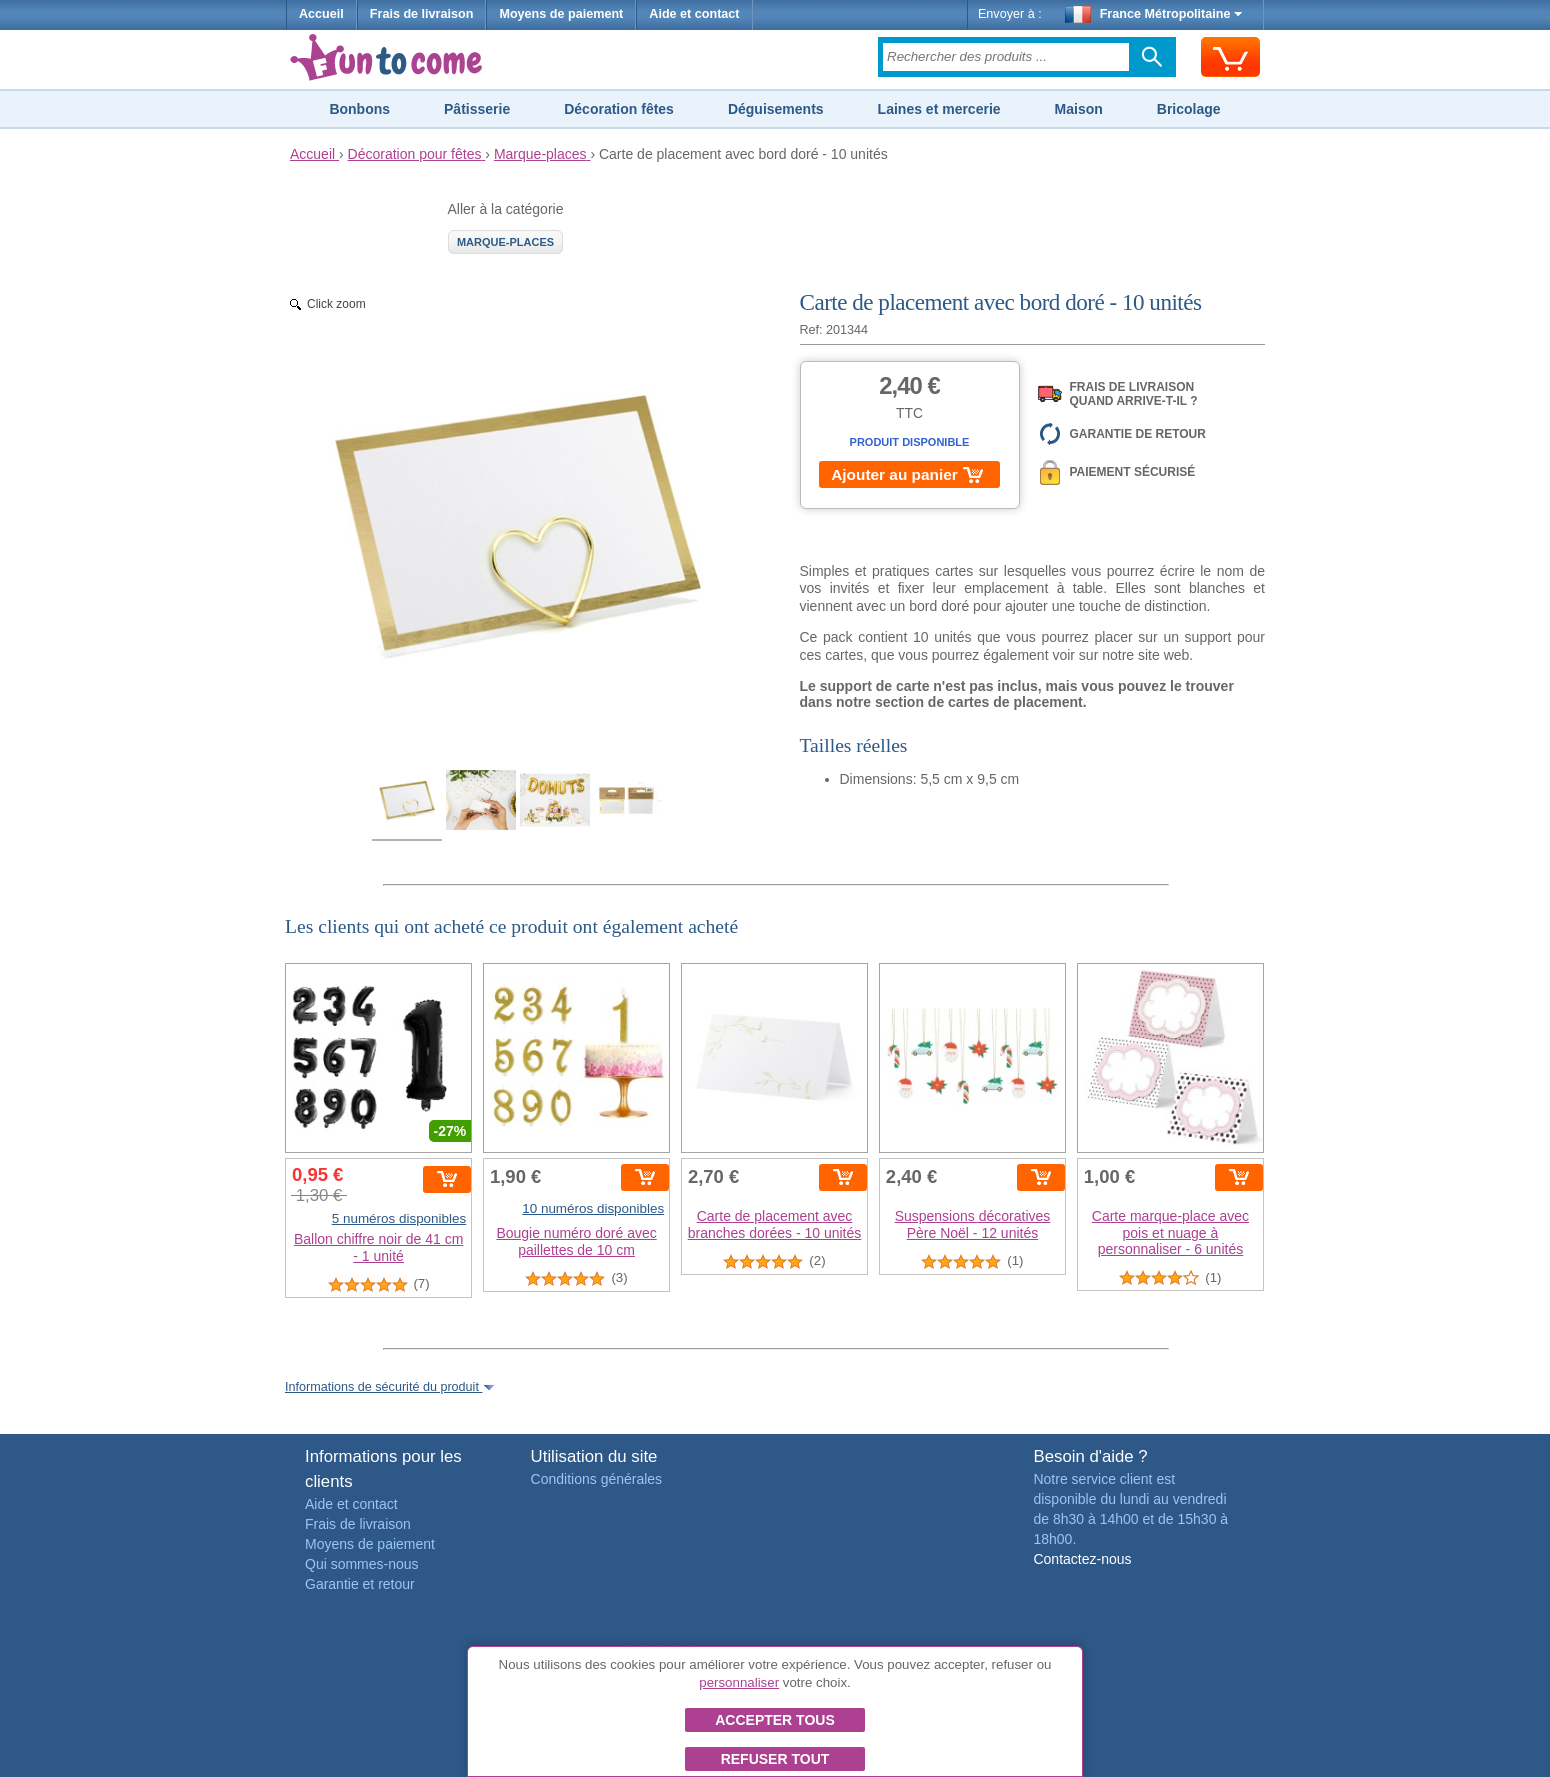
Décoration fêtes (619, 109)
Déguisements (776, 109)
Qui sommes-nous (362, 1564)
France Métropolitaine (1154, 14)
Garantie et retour (360, 1584)
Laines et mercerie (939, 109)
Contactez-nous (1082, 1559)
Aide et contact (694, 14)
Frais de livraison (422, 14)
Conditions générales (597, 1479)
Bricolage (1189, 109)
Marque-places (505, 242)
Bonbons (359, 109)
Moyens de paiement (561, 14)
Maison (1079, 109)
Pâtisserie (477, 109)
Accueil (321, 14)
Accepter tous (775, 1720)
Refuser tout (775, 1759)
